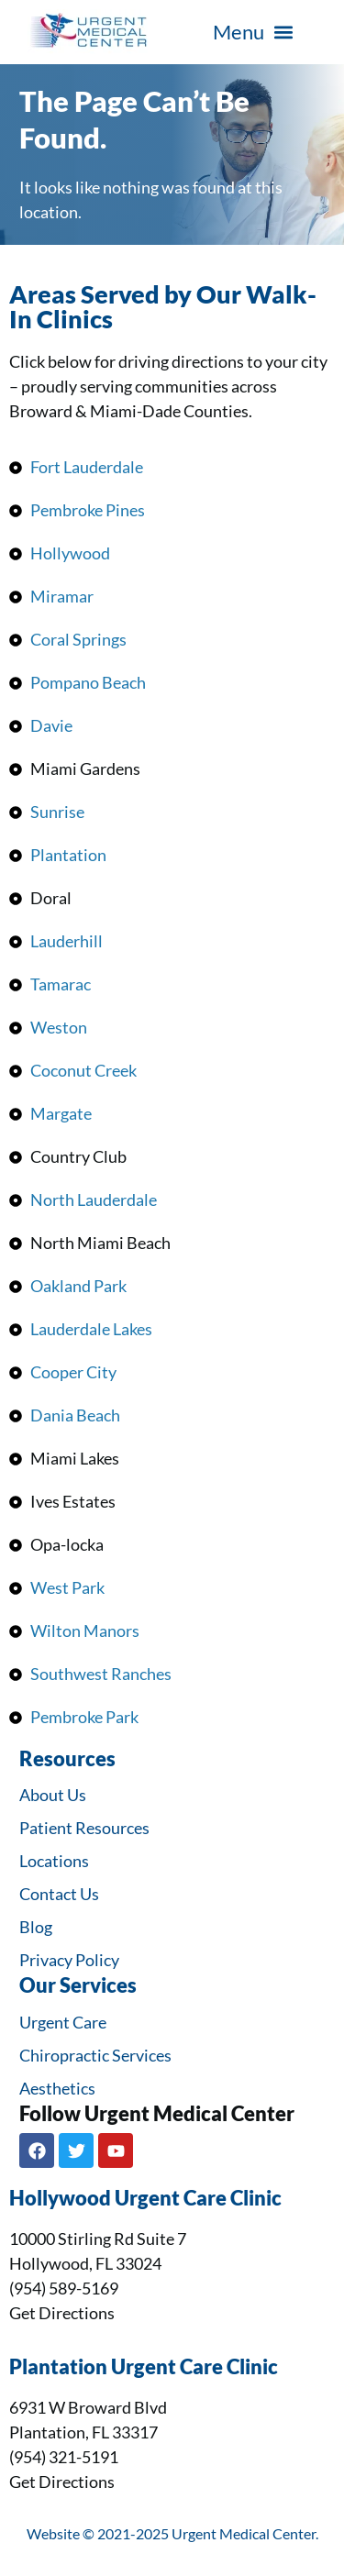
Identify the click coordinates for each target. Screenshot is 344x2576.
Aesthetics (57, 2088)
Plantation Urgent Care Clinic (143, 2367)
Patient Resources (84, 1828)
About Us (52, 1795)
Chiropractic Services (95, 2055)
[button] (252, 32)
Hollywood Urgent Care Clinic (145, 2198)
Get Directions (62, 2313)
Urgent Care (62, 2022)
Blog (35, 1927)
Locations (54, 1861)
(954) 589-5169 (63, 2288)
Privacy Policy (69, 1960)
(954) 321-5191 (63, 2457)
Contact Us (59, 1894)
